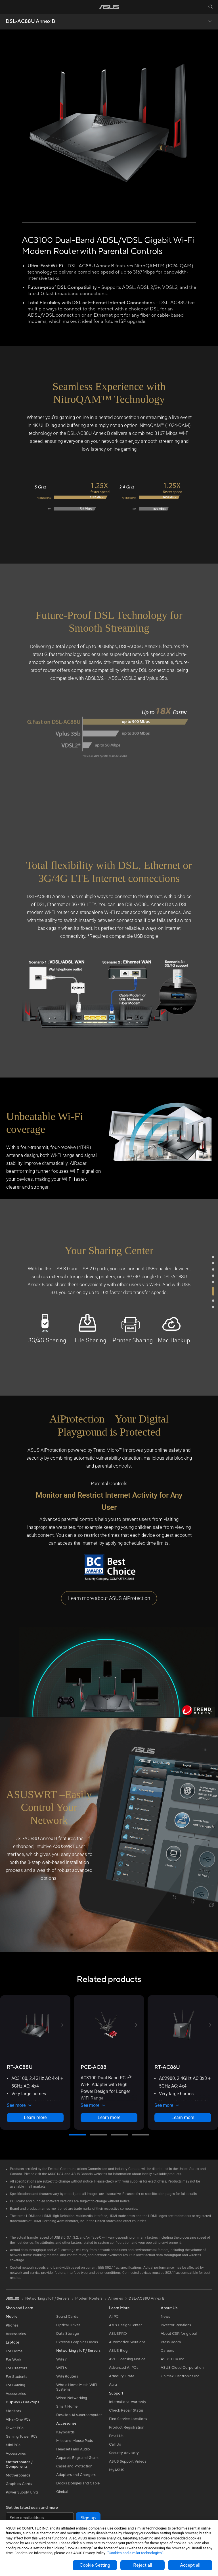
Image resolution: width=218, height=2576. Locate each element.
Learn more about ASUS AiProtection (109, 1598)
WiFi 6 (61, 2368)
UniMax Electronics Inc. (180, 2376)
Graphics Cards (19, 2484)
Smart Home (66, 2406)
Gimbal (62, 2492)
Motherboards (18, 2475)
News (165, 2316)
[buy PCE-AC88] (93, 2067)
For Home (14, 2351)
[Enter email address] (40, 2518)
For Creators (16, 2368)
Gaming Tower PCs (21, 2436)
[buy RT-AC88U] (20, 2067)
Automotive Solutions (127, 2342)
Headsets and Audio (73, 2449)
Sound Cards (67, 2316)
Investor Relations (176, 2325)
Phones (12, 2325)
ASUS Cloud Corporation (182, 2367)
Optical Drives (68, 2325)
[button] (7, 6)
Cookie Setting (94, 2565)
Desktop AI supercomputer (79, 2415)
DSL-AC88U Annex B (30, 21)
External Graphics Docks (77, 2342)
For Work (13, 2359)
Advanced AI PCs (123, 2367)
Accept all (190, 2565)
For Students (16, 2376)
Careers (167, 2350)
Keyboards (65, 2432)
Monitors (13, 2411)
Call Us (115, 2444)
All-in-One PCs (18, 2419)
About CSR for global (179, 2333)
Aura (113, 2384)
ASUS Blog (118, 2350)
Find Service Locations (128, 2419)
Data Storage (67, 2333)
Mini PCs (13, 2445)
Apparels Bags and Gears (77, 2458)
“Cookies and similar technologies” (135, 2553)
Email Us (116, 2436)
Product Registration (126, 2427)
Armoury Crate (121, 2376)
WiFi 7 (61, 2359)
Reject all (142, 2565)
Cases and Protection (74, 2466)
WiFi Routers (67, 2376)
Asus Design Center (125, 2325)
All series (115, 2298)
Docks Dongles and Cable (78, 2483)
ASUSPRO (118, 2333)
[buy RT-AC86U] (167, 2067)
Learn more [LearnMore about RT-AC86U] (182, 2117)
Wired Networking (71, 2398)
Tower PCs (15, 2428)
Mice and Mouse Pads (74, 2441)
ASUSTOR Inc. (173, 2359)
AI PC (114, 2316)
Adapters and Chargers (76, 2475)
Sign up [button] (88, 2518)
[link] (109, 7)
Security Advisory (124, 2453)
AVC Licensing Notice (127, 2359)
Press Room (171, 2342)
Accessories (16, 2334)
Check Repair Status (126, 2410)
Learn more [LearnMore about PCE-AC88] (109, 2117)
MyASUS (116, 2470)
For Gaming (15, 2385)
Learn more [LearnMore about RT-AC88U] (35, 2117)
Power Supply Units (22, 2492)
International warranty (127, 2402)
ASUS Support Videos (127, 2461)
